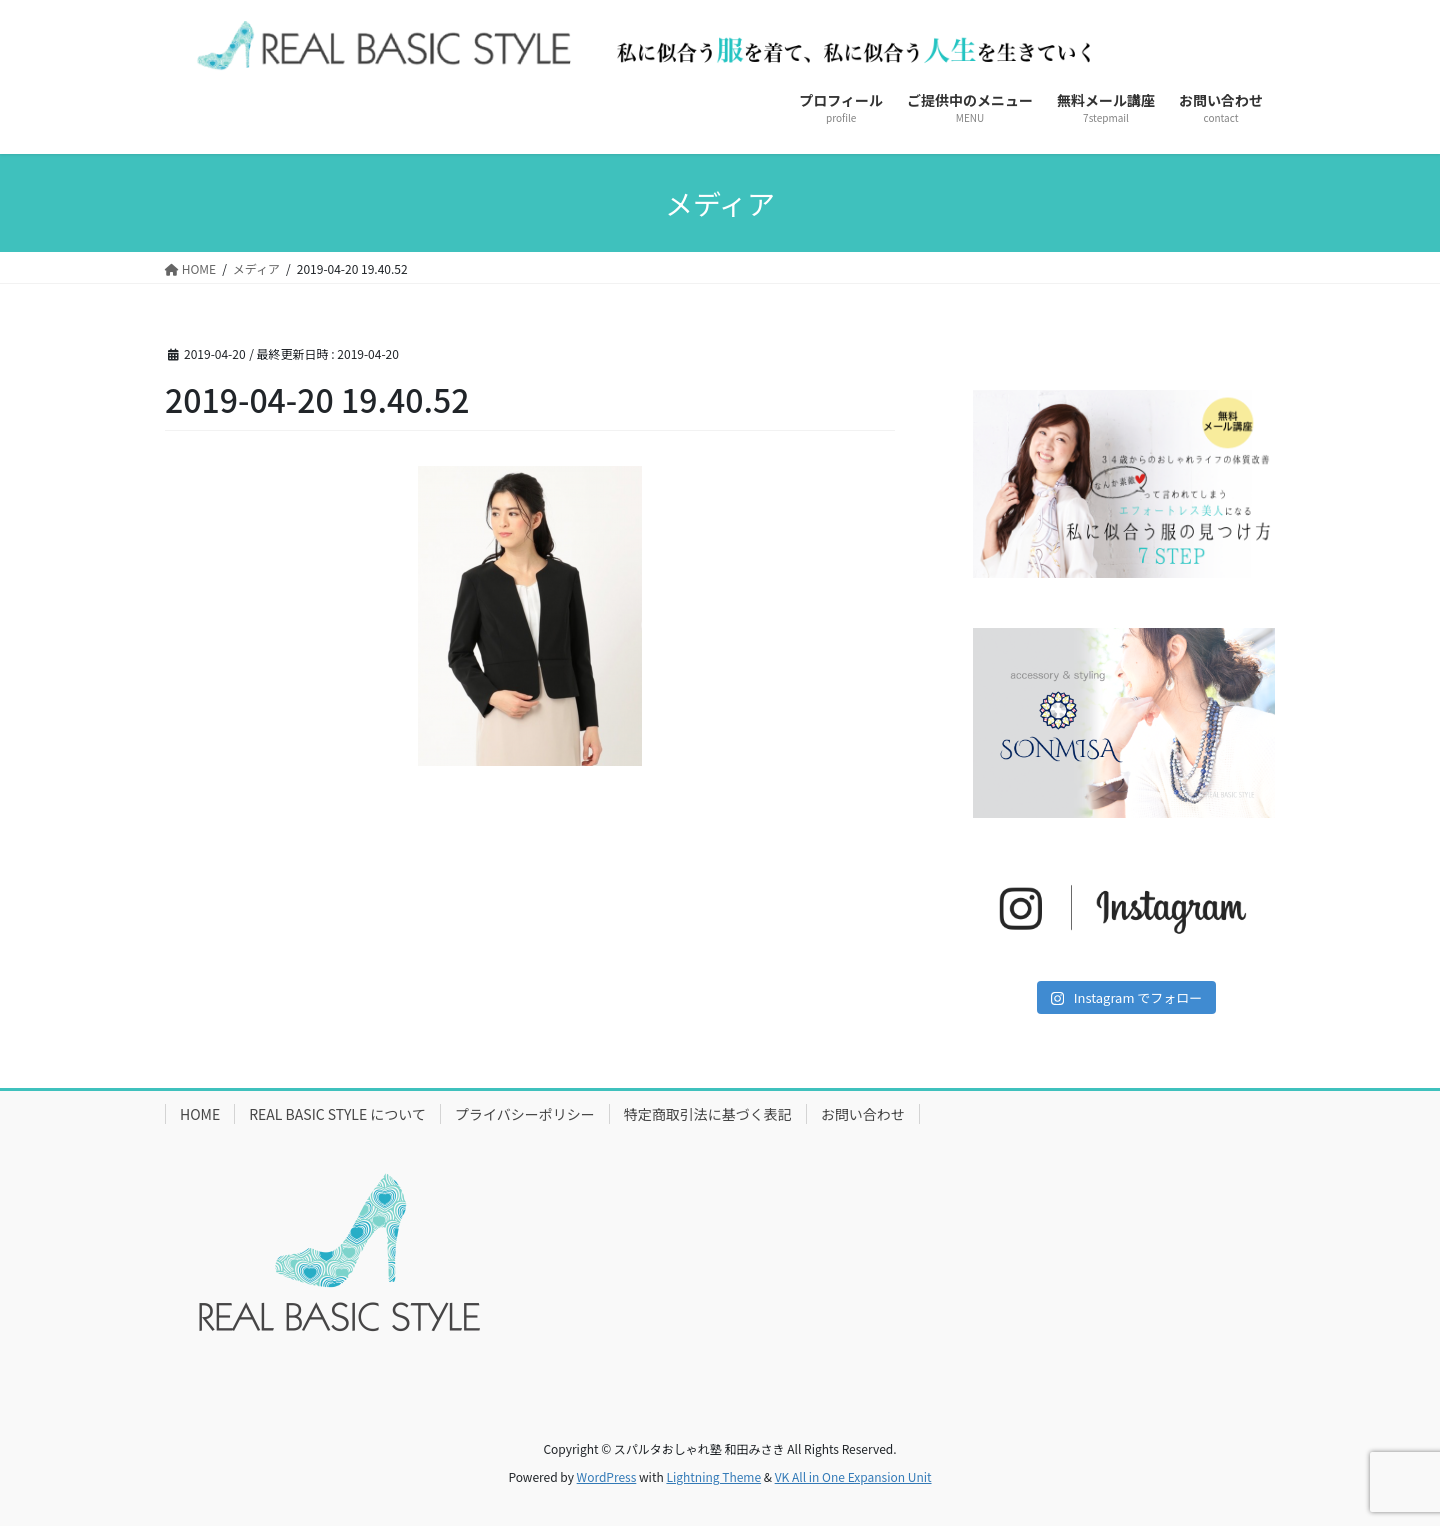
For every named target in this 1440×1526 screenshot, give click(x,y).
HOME (200, 1114)
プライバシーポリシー (525, 1114)
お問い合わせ (863, 1114)
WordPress (607, 1476)
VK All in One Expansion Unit (853, 1476)
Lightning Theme (713, 1476)
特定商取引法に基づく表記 (708, 1114)
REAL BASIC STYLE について (337, 1114)
